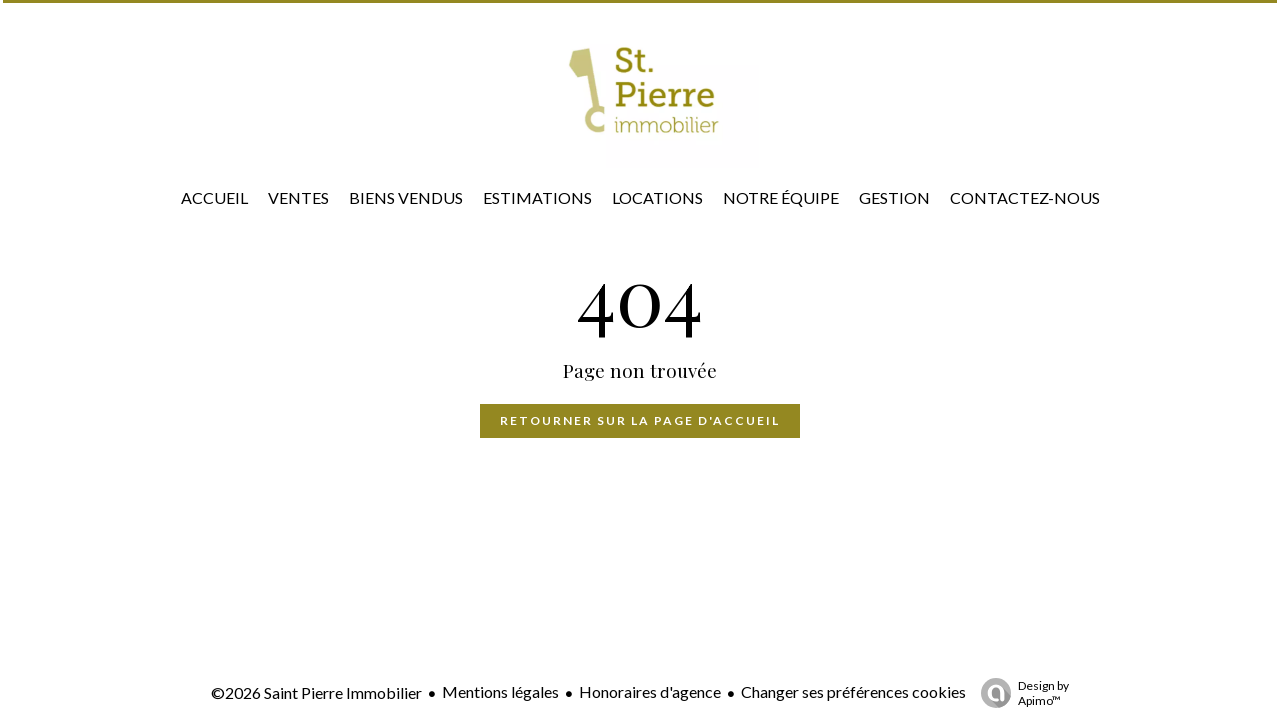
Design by (1020, 693)
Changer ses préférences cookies (853, 691)
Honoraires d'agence (650, 691)
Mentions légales (500, 691)
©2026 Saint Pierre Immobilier (316, 692)
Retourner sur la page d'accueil (640, 420)
